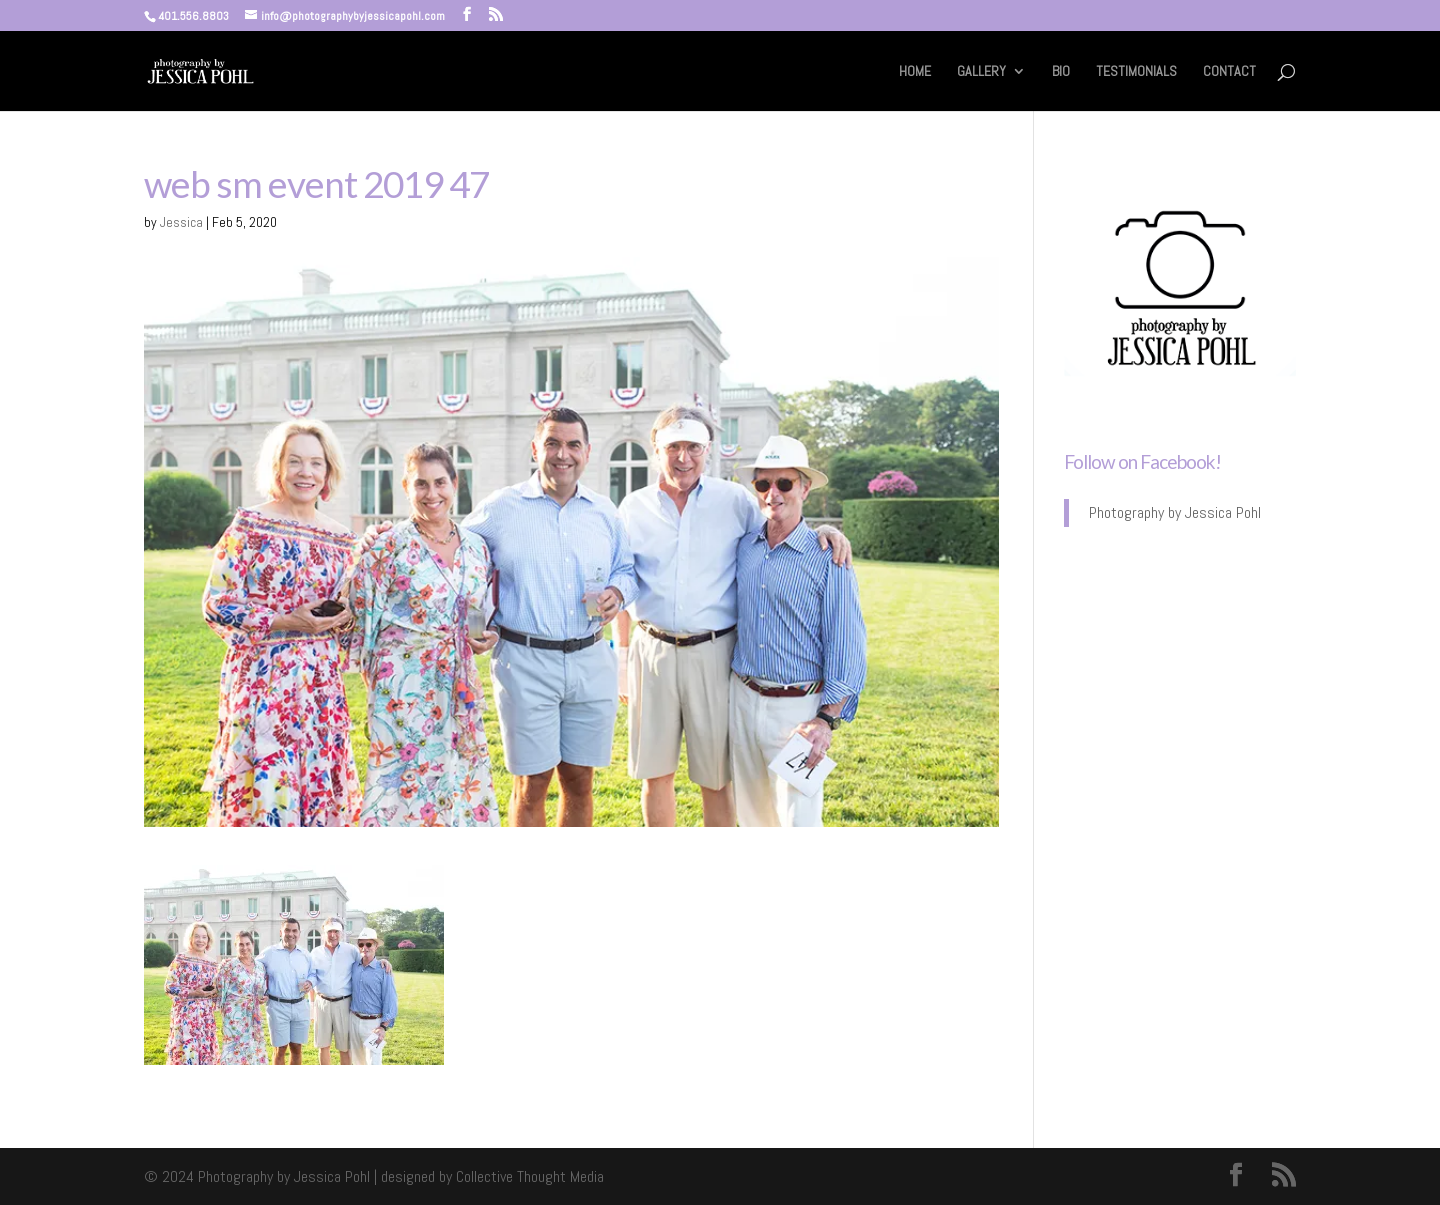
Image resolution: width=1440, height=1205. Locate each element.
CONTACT (1229, 72)
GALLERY (981, 72)
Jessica (181, 222)
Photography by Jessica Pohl (1175, 512)
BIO (1061, 72)
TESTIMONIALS (1136, 72)
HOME (915, 72)
